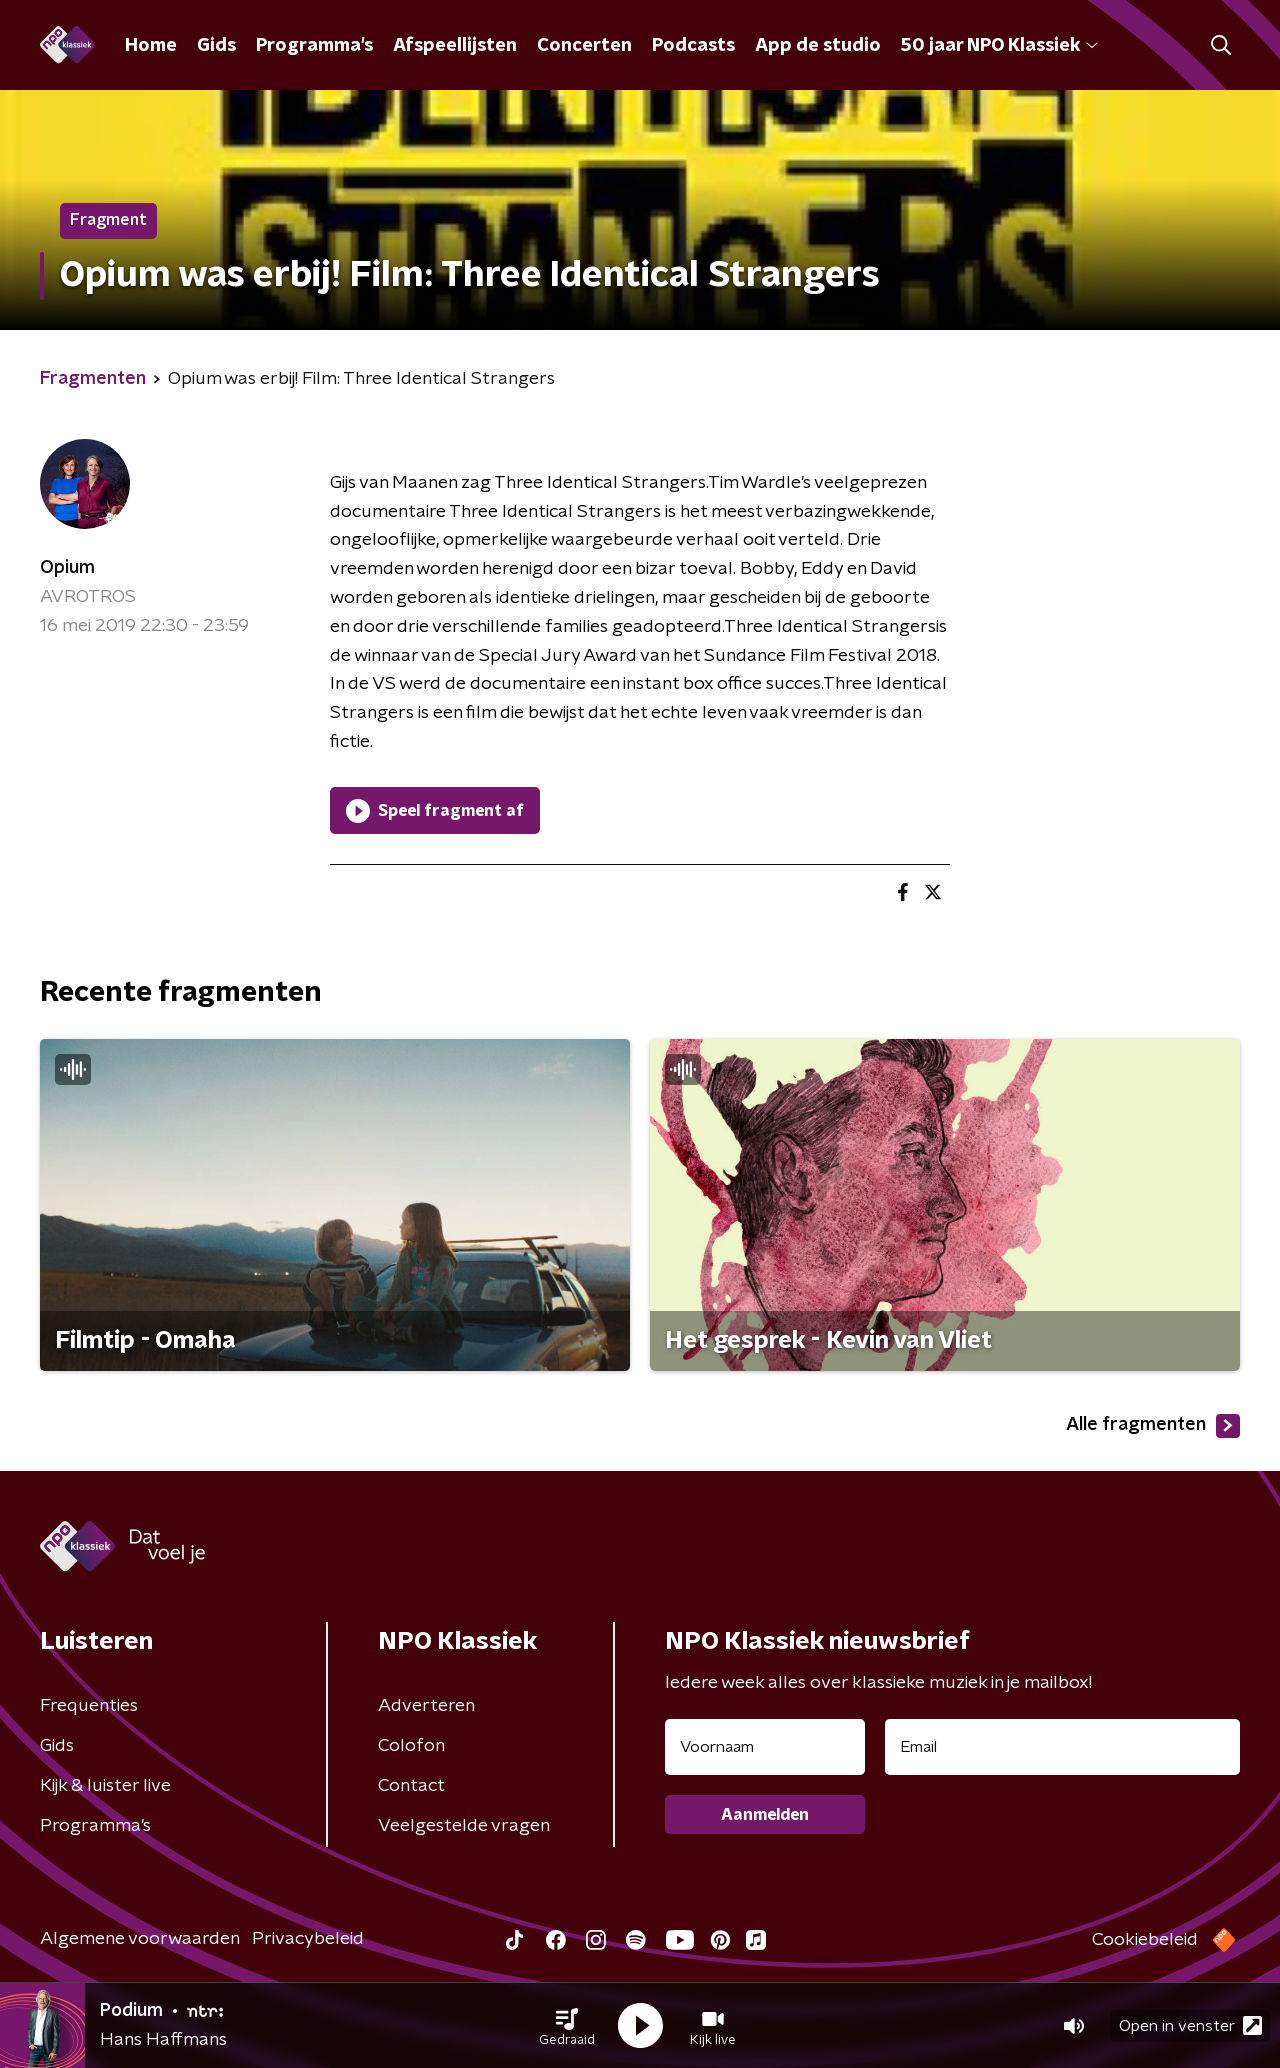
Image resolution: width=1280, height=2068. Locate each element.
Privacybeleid (308, 1939)
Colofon (411, 1746)
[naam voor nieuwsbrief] (765, 1747)
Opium (67, 568)
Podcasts (693, 46)
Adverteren (426, 1706)
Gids (216, 46)
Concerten (584, 46)
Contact (411, 1786)
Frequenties (89, 1706)
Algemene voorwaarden (140, 1939)
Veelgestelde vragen (464, 1826)
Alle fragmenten (1153, 1426)
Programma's (314, 46)
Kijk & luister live (105, 1786)
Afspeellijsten (455, 46)
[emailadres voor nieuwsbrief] (1062, 1747)
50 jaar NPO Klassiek (999, 46)
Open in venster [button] (1190, 2025)
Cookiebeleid (1145, 1940)
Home (151, 46)
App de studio (818, 46)
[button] (567, 2026)
